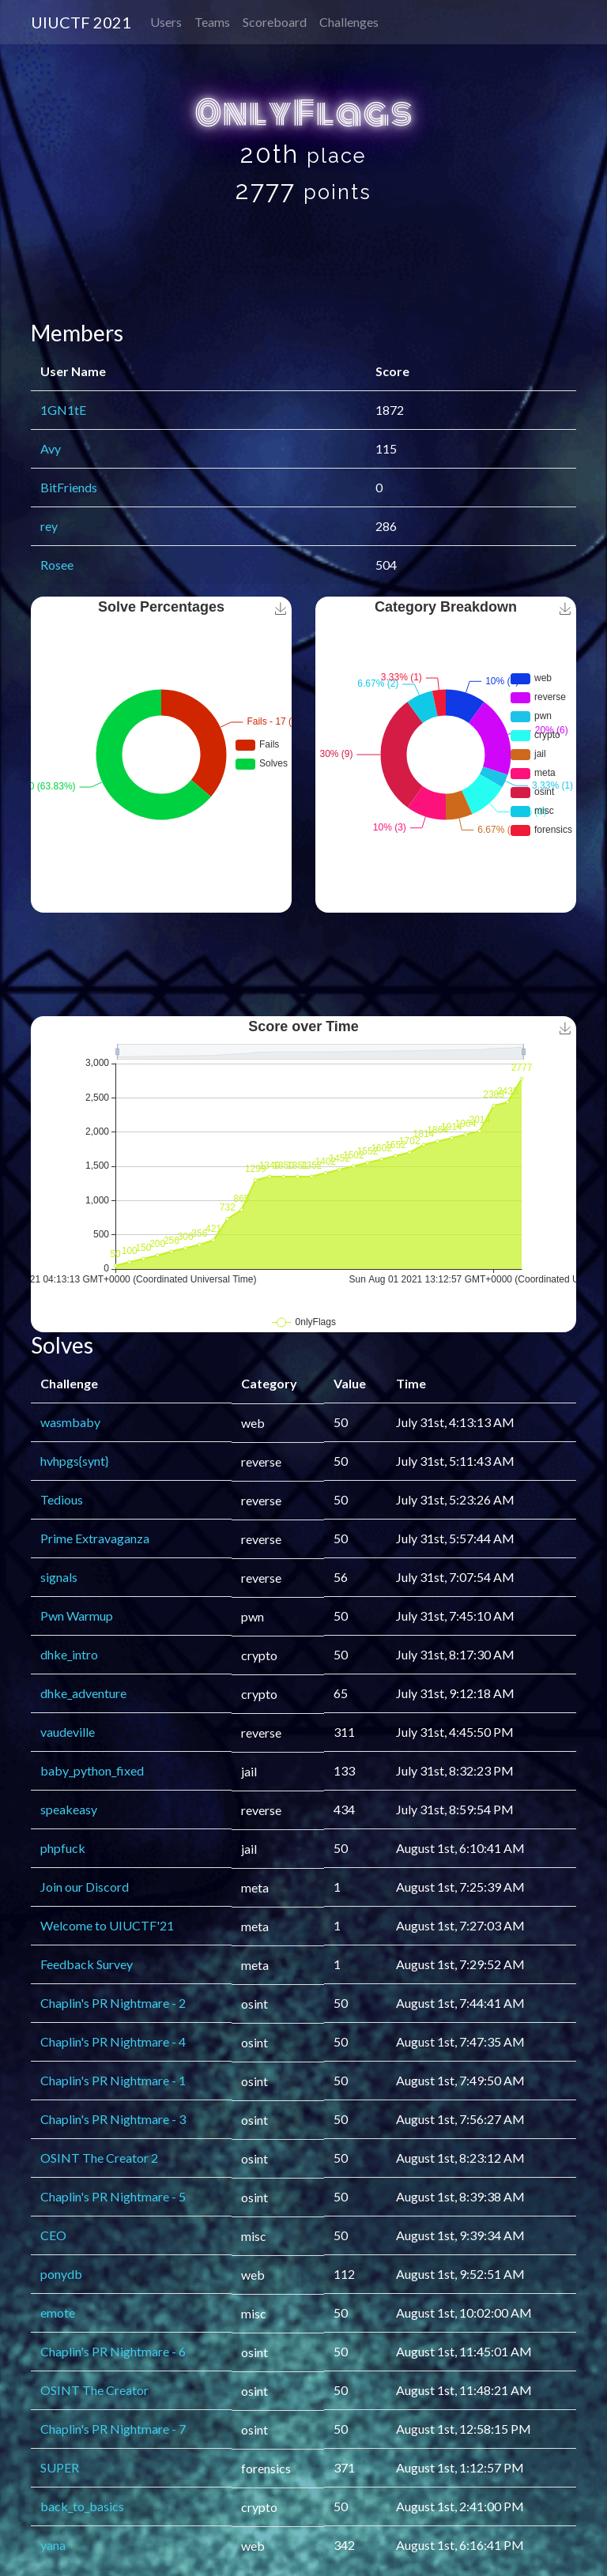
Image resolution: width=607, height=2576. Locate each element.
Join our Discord (84, 1886)
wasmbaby (70, 1421)
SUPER (59, 2467)
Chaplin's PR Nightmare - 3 (113, 2118)
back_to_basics (82, 2506)
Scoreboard (275, 21)
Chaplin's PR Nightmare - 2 (113, 2002)
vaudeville (67, 1731)
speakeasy (68, 1809)
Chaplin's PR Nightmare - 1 (113, 2080)
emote (57, 2312)
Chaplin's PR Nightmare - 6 (113, 2351)
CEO (53, 2235)
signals (58, 1576)
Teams (212, 21)
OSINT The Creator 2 (99, 2157)
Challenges (349, 21)
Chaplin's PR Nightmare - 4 (113, 2041)
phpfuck (62, 1847)
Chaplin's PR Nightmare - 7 (113, 2428)
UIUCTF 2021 (81, 22)
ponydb (61, 2273)
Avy (50, 448)
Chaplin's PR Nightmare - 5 (113, 2196)
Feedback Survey (86, 1964)
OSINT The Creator (94, 2389)
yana (53, 2544)
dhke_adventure (83, 1692)
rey (49, 525)
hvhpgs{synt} (74, 1460)
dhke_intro (69, 1654)
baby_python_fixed (92, 1770)
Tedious (61, 1499)
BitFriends (68, 487)
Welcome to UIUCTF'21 (107, 1925)
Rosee (57, 564)
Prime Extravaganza (94, 1538)
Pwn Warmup (76, 1615)
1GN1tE (63, 409)
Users (166, 21)
